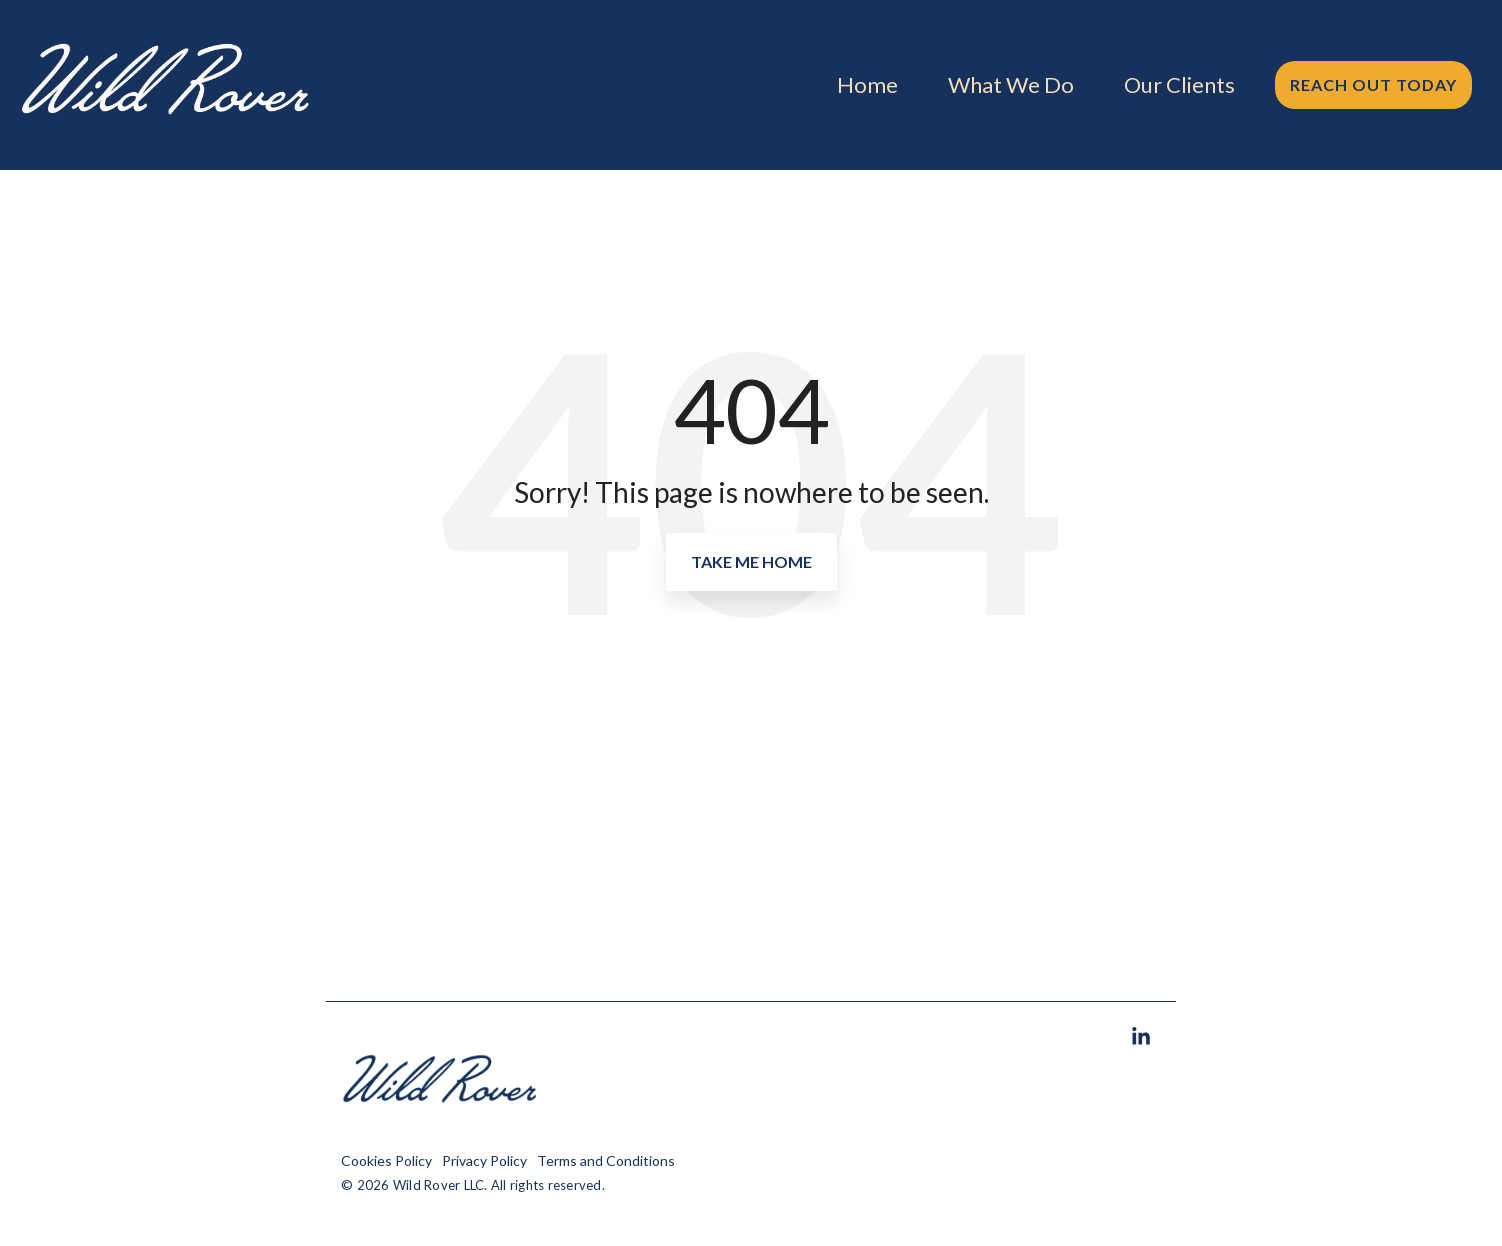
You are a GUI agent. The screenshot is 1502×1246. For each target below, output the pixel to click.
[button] (1141, 1037)
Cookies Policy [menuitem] (386, 1160)
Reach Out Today (1373, 84)
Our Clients (1179, 84)
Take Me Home (751, 561)
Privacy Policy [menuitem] (484, 1160)
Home (867, 84)
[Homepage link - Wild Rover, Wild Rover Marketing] (441, 1129)
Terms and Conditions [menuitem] (606, 1160)
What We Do (1011, 84)
